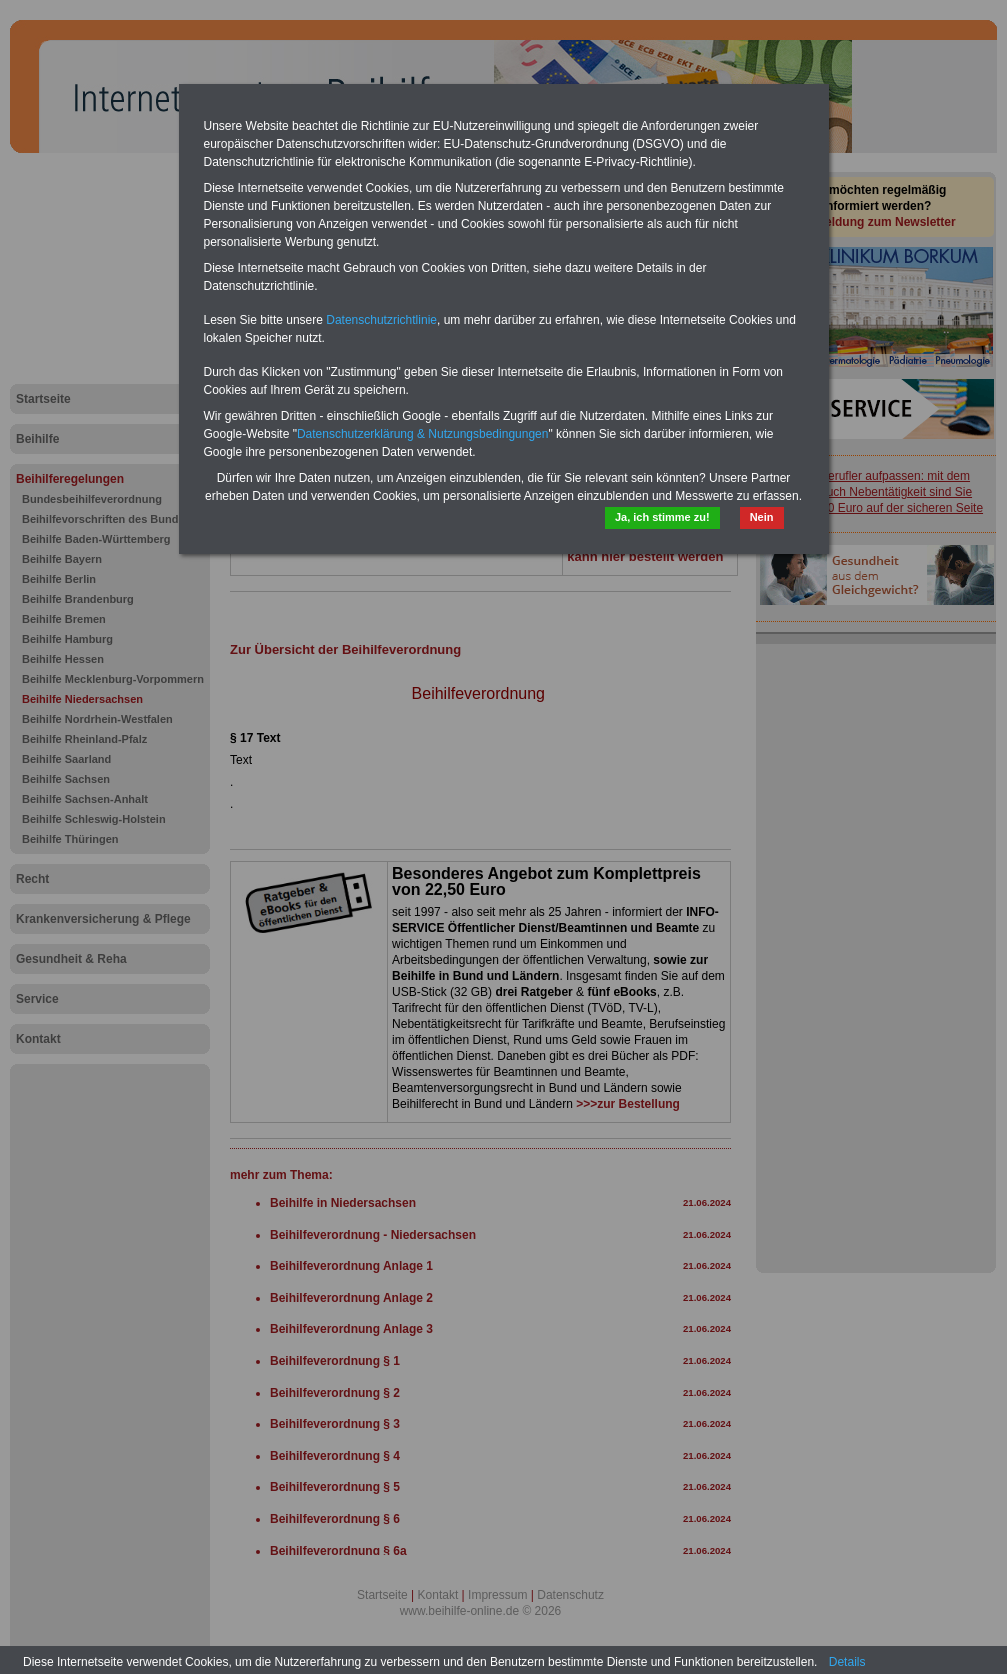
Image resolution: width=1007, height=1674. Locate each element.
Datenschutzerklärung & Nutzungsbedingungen (423, 434)
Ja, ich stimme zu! (662, 517)
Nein (762, 517)
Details (847, 1662)
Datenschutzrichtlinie (381, 320)
